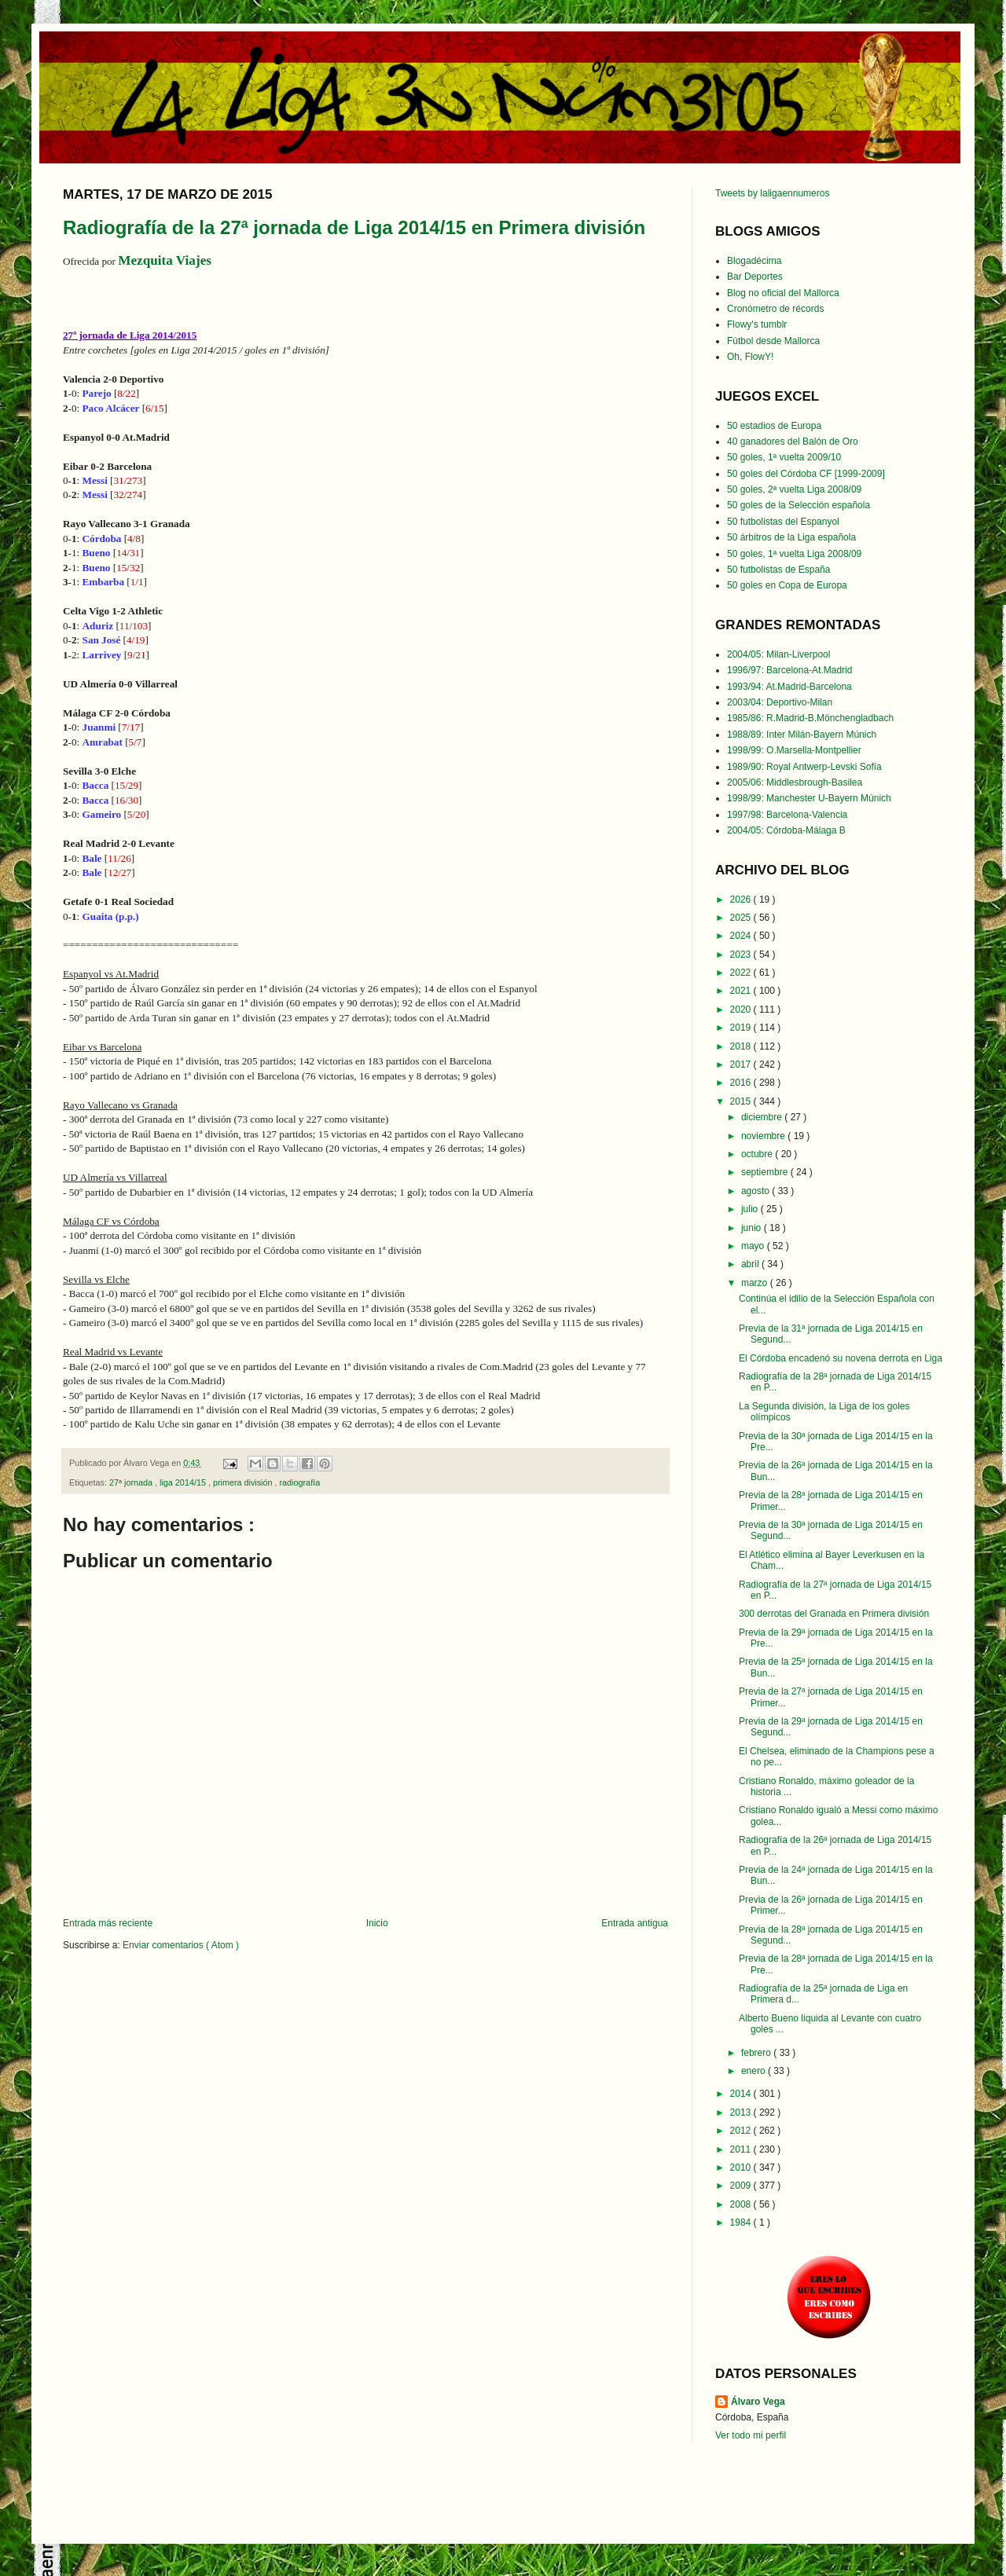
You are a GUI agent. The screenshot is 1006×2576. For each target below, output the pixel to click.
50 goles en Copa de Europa (787, 585)
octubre (758, 1154)
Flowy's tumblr (757, 324)
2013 (742, 2112)
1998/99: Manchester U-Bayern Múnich (809, 798)
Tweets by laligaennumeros (772, 193)
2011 (742, 2149)
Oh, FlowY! (750, 356)
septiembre (766, 1172)
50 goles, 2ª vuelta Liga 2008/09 (794, 489)
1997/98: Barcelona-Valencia (787, 814)
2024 (742, 935)
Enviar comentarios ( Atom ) (181, 1945)
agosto (756, 1190)
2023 (742, 954)
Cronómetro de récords (775, 308)
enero (754, 2070)
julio (751, 1209)
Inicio (377, 1923)
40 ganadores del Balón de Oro (792, 441)
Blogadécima (754, 260)
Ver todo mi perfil (750, 2435)
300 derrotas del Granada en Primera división (834, 1613)
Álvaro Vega (758, 2401)
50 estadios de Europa (774, 425)
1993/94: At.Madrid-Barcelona (789, 686)
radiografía (300, 1482)
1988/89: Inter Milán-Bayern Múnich (801, 734)
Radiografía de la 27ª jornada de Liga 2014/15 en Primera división (354, 227)
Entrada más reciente (107, 1923)
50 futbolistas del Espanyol (783, 521)
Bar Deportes (755, 276)
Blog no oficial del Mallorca (783, 293)
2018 (742, 1046)
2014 (742, 2093)
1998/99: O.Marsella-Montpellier (794, 750)
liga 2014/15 (184, 1482)
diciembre (762, 1117)
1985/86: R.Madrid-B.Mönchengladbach (810, 718)
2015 (742, 1101)
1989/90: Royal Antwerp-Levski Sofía (804, 766)
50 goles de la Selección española (798, 505)
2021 (742, 990)
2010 (742, 2167)
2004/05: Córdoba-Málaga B (786, 830)
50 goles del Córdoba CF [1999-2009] (806, 473)
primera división (244, 1482)
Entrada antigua (634, 1923)
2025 (742, 917)
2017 (742, 1064)
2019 (742, 1027)
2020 (742, 1009)
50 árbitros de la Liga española (791, 537)
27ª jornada (132, 1482)
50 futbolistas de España (778, 569)
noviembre (764, 1135)
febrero (757, 2052)
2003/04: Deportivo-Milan (779, 702)
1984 (742, 2222)
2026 (742, 899)
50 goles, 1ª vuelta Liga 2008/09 (794, 553)
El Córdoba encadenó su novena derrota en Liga (840, 1358)
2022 (742, 972)
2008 (742, 2204)
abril (751, 1264)
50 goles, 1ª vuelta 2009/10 (784, 457)
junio (752, 1227)
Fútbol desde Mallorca (773, 340)
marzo (755, 1282)
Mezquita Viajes (164, 260)
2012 (742, 2130)
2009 (742, 2185)
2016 (742, 1082)
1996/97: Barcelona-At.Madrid (789, 670)
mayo (754, 1245)
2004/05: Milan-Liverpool (778, 654)
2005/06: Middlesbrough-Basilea (794, 782)
